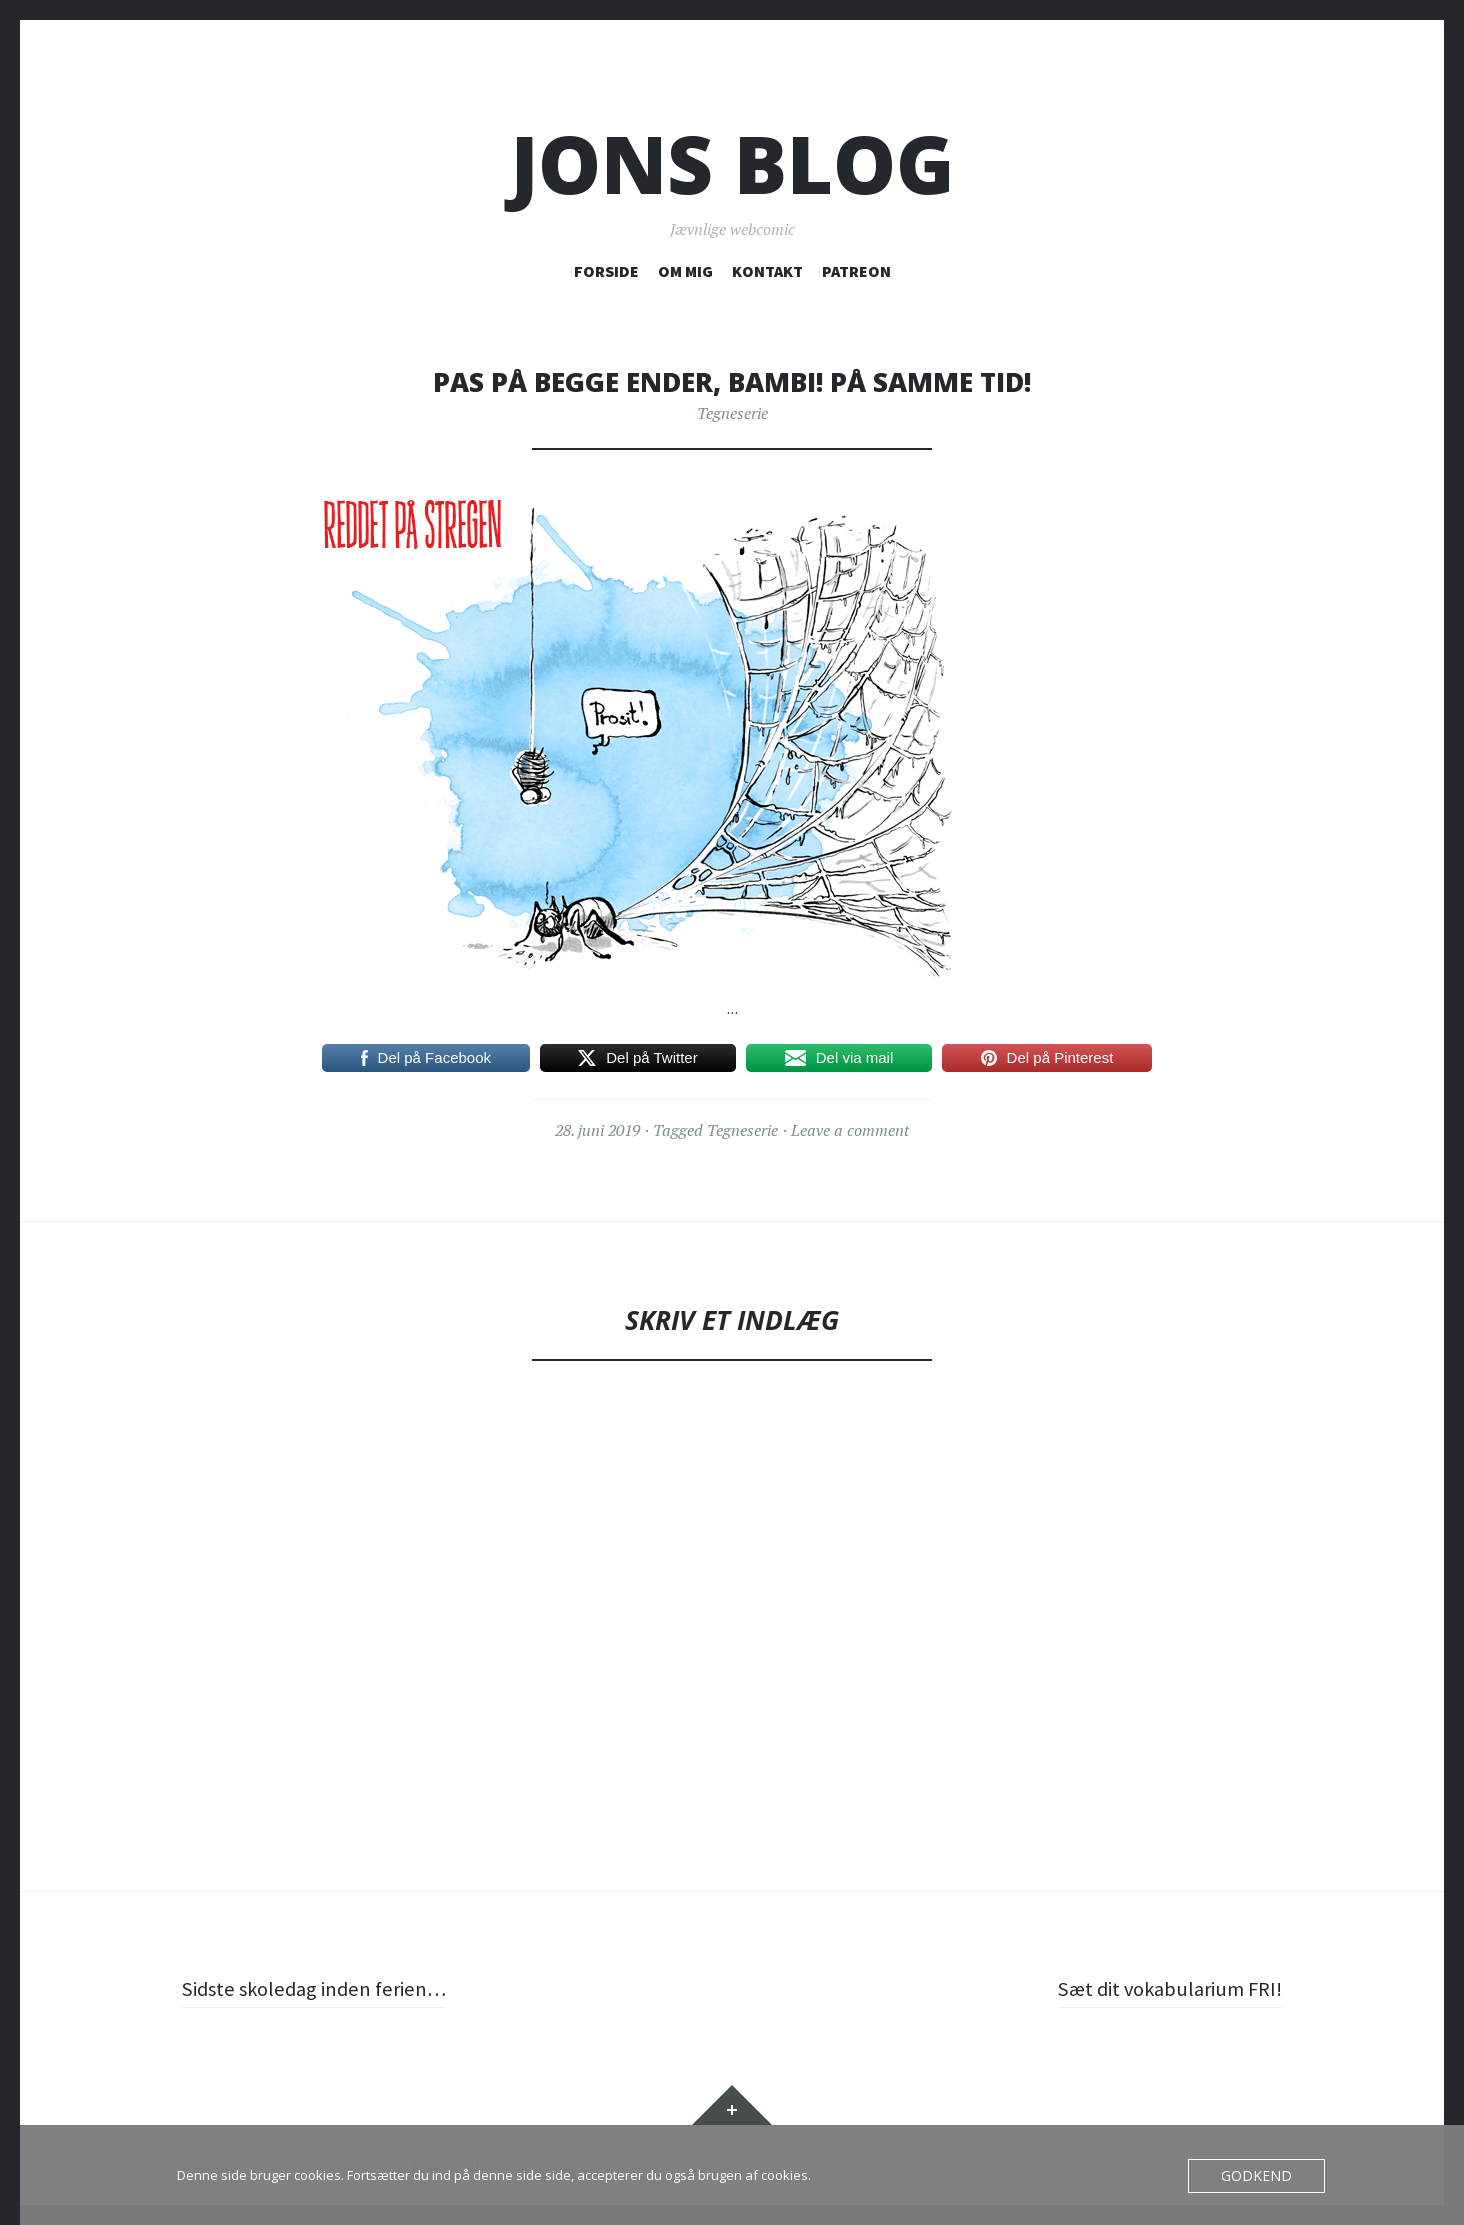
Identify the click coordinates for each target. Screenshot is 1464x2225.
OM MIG (685, 271)
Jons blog (732, 163)
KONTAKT (767, 271)
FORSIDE (606, 271)
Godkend (1261, 2176)
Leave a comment (850, 1130)
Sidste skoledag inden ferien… (323, 1988)
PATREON (856, 271)
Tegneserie (732, 413)
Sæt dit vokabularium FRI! (1161, 1988)
